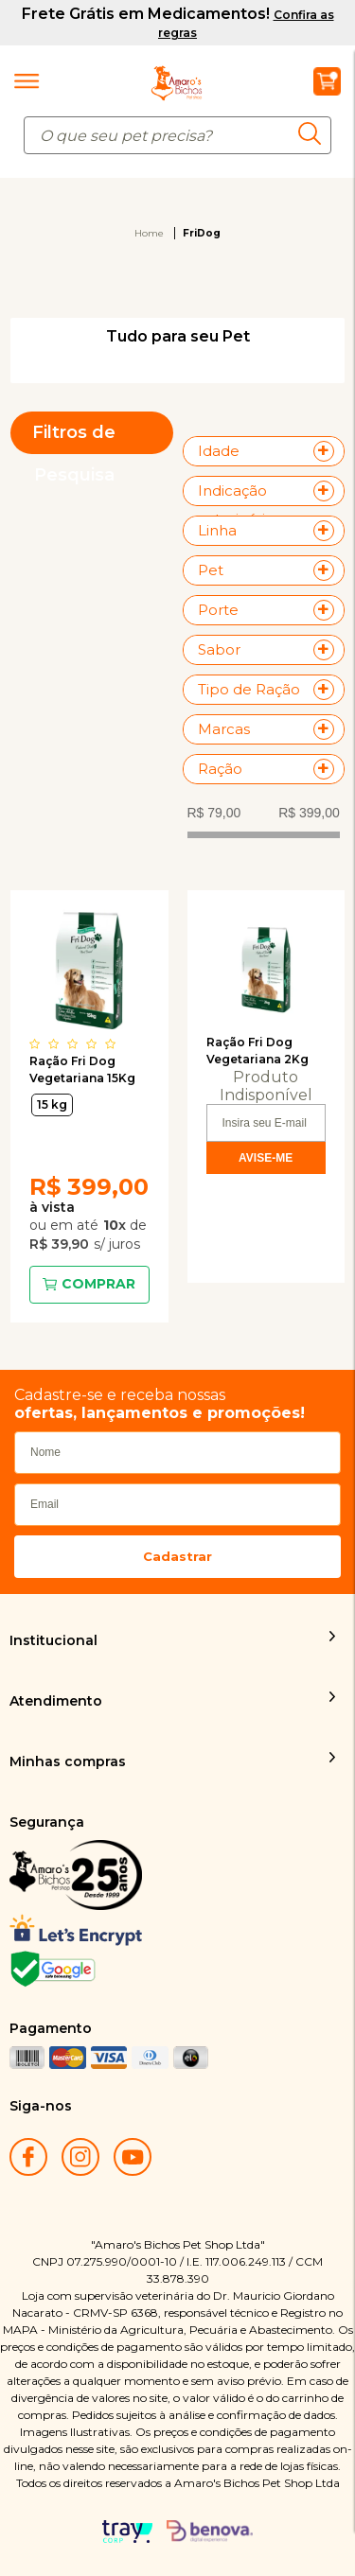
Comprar (98, 1283)
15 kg (52, 1104)
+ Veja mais (328, 451)
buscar (314, 133)
